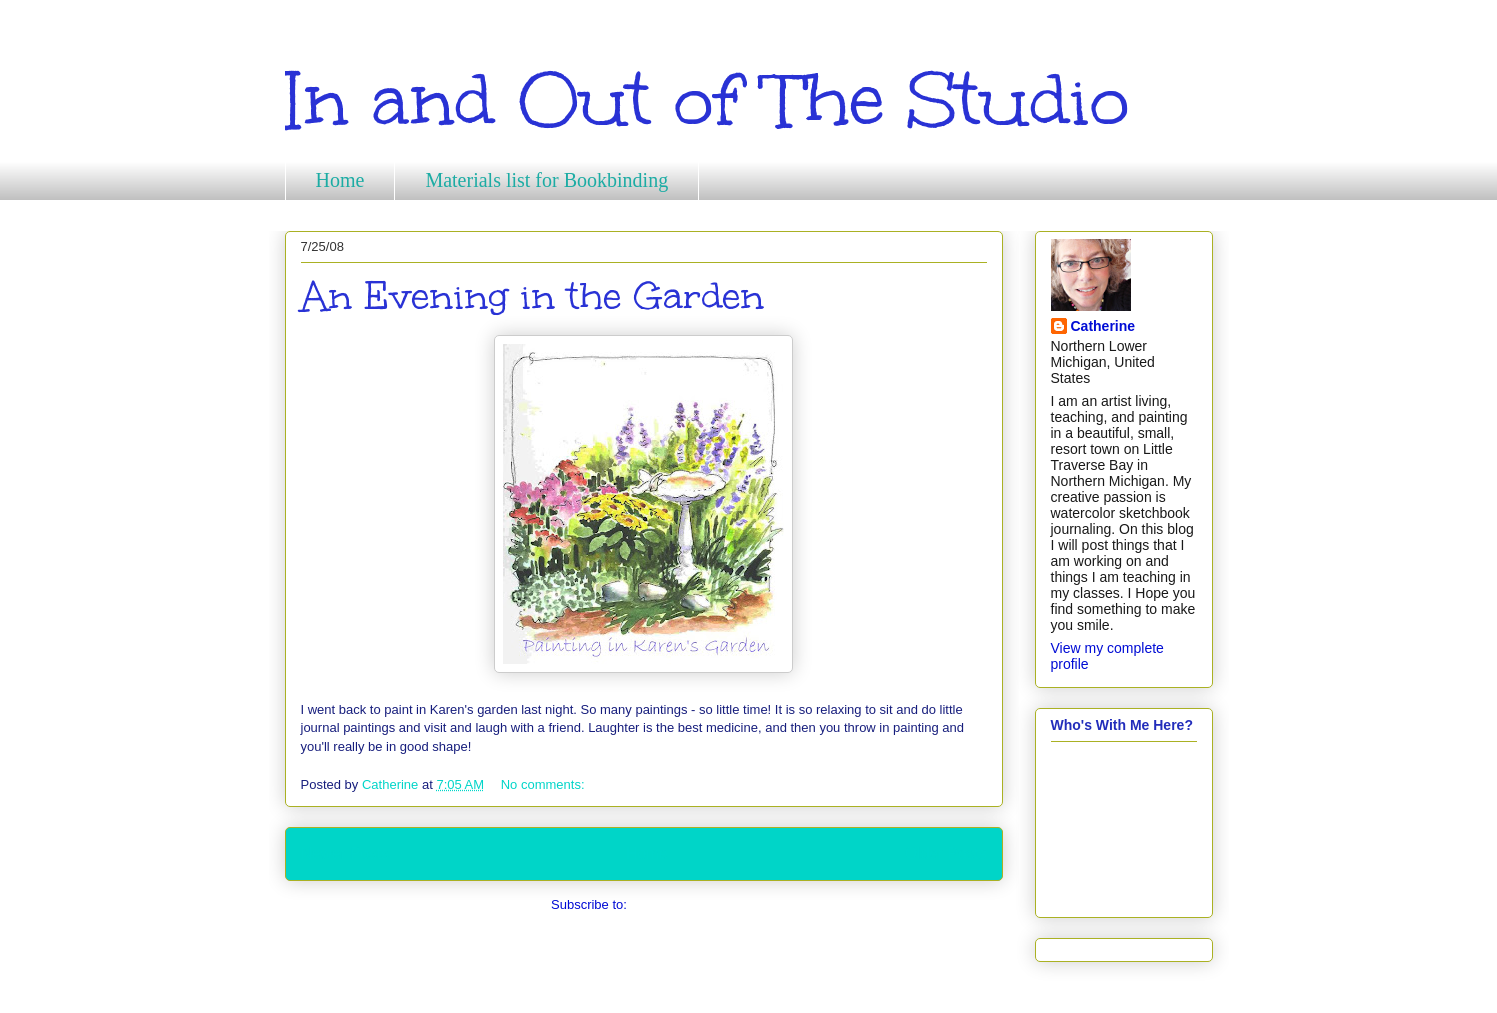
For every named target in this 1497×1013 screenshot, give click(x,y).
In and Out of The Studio (707, 100)
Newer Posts (345, 853)
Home (340, 180)
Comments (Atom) (683, 904)
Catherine (1103, 326)
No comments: (544, 784)
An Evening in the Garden (532, 296)
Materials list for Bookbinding (546, 180)
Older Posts (945, 853)
